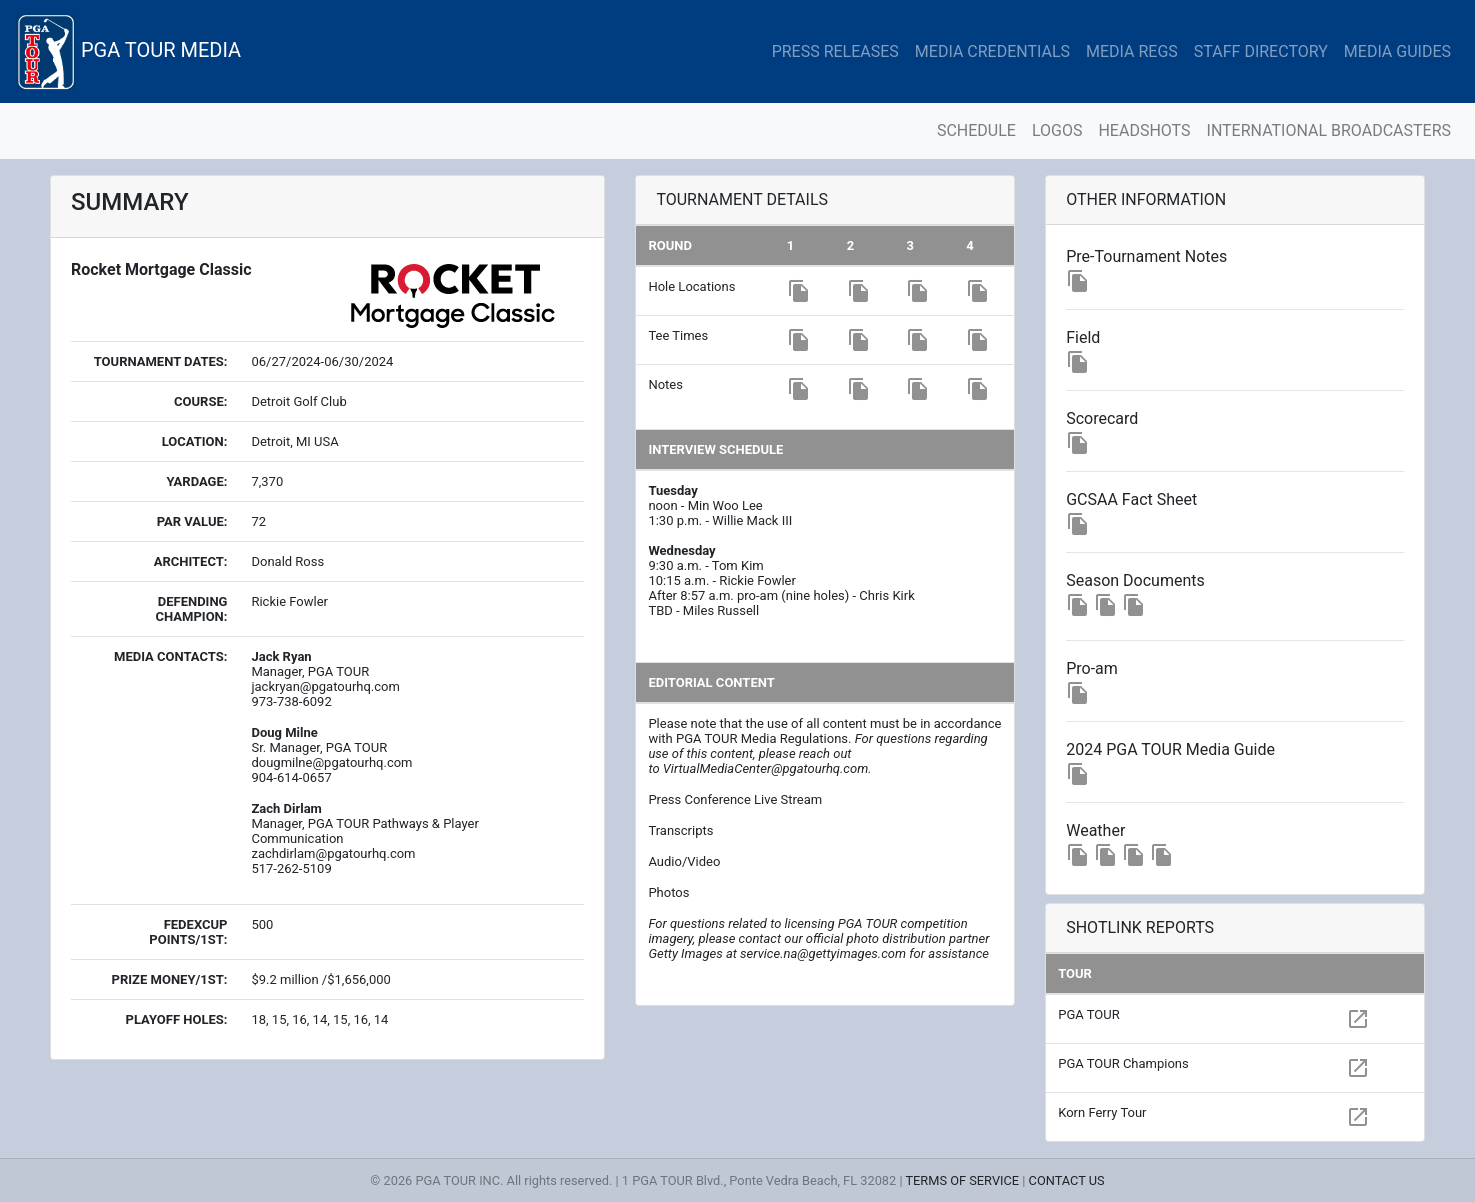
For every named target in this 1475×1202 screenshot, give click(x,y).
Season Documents (1135, 580)
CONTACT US (1067, 1180)
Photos (668, 892)
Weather (1095, 830)
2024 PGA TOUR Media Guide (1170, 749)
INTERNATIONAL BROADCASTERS (1329, 130)
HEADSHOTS (1144, 130)
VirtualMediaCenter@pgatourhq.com (765, 768)
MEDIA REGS (1132, 51)
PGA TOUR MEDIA (128, 51)
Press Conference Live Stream (735, 799)
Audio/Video (684, 861)
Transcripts (680, 830)
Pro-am (1092, 668)
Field (1083, 337)
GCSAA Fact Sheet (1131, 499)
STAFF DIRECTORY (1261, 51)
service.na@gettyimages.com (823, 953)
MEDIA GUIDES (1397, 51)
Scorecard (1102, 418)
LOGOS (1057, 130)
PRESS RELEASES (835, 51)
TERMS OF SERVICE (962, 1180)
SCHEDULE (976, 130)
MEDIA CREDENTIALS (992, 51)
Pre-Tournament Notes (1146, 256)
